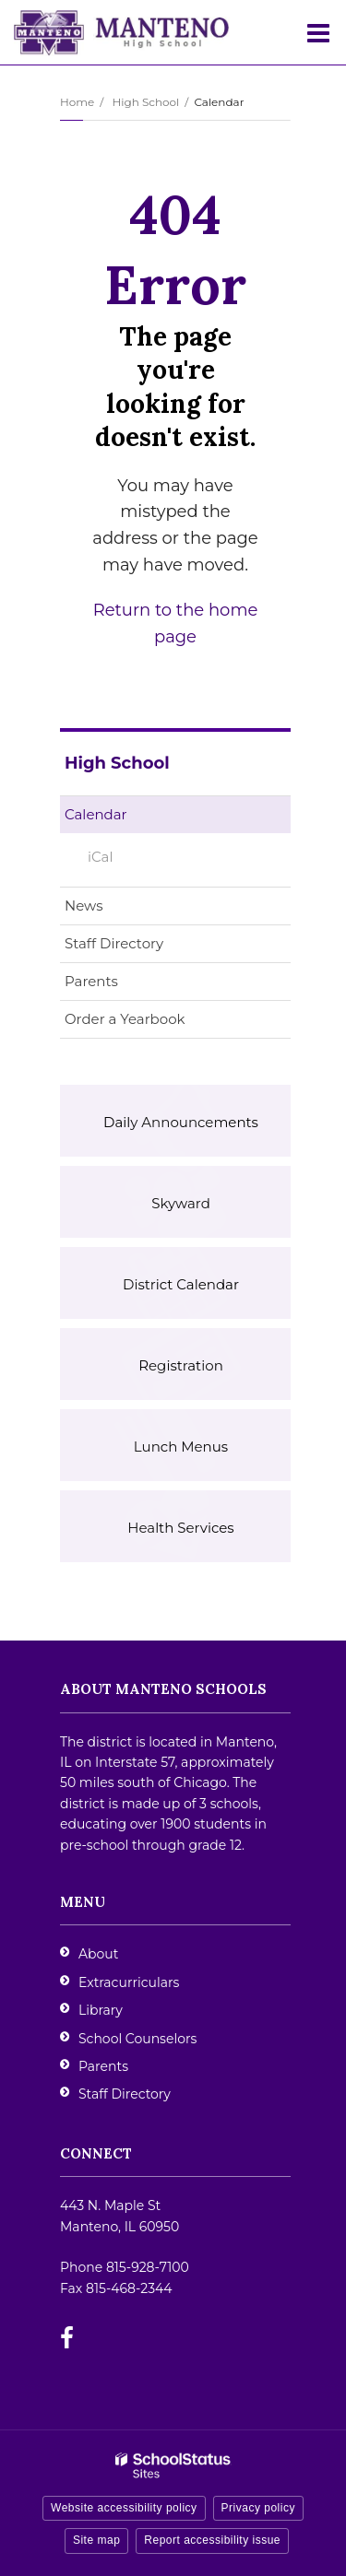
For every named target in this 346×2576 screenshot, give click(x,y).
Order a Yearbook (154, 1022)
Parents (91, 981)
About (98, 1954)
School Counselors (137, 2038)
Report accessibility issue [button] (212, 2540)
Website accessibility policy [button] (124, 2507)
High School (145, 102)
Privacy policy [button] (258, 2507)
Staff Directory (114, 943)
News (84, 905)
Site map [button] (96, 2540)
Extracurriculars (128, 1982)
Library (100, 2010)
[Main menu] (318, 32)
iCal (100, 856)
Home (77, 102)
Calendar (96, 814)
